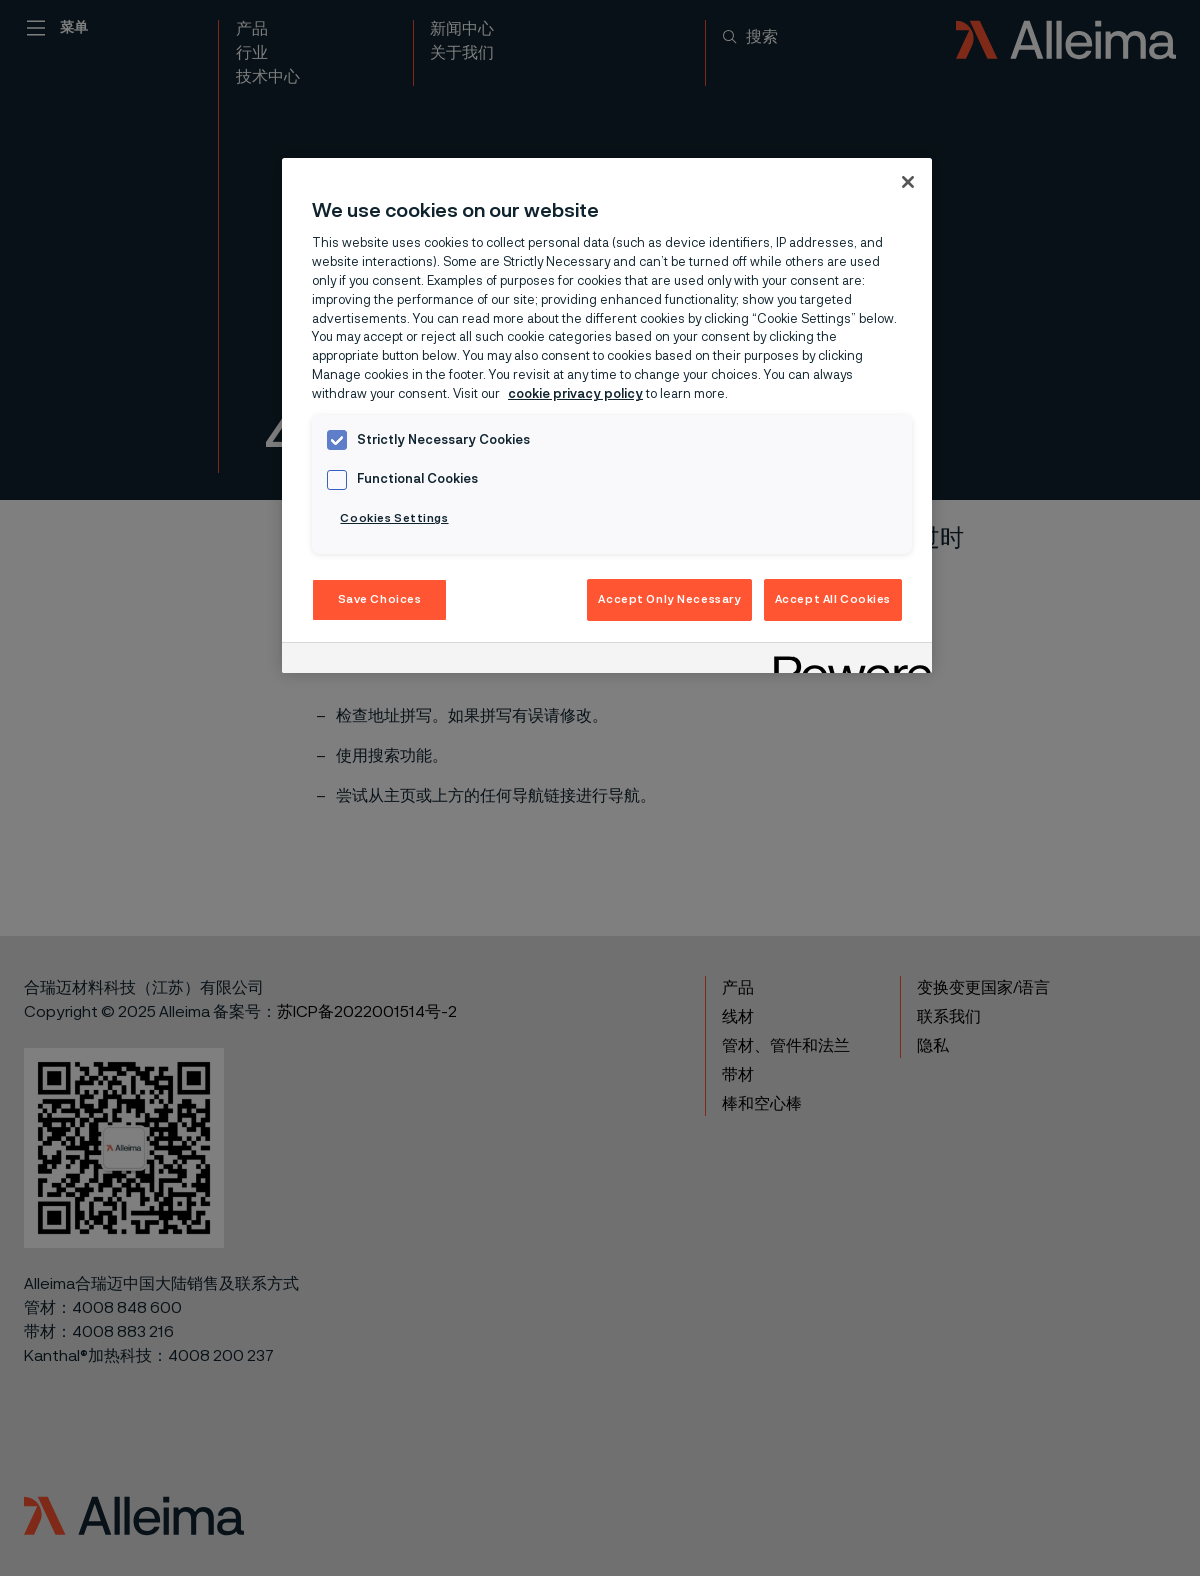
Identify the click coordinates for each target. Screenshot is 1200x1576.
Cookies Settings (394, 518)
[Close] (908, 182)
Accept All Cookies (833, 599)
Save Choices (380, 599)
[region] (607, 416)
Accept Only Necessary (669, 599)
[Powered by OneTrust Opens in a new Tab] (846, 660)
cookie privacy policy (575, 394)
